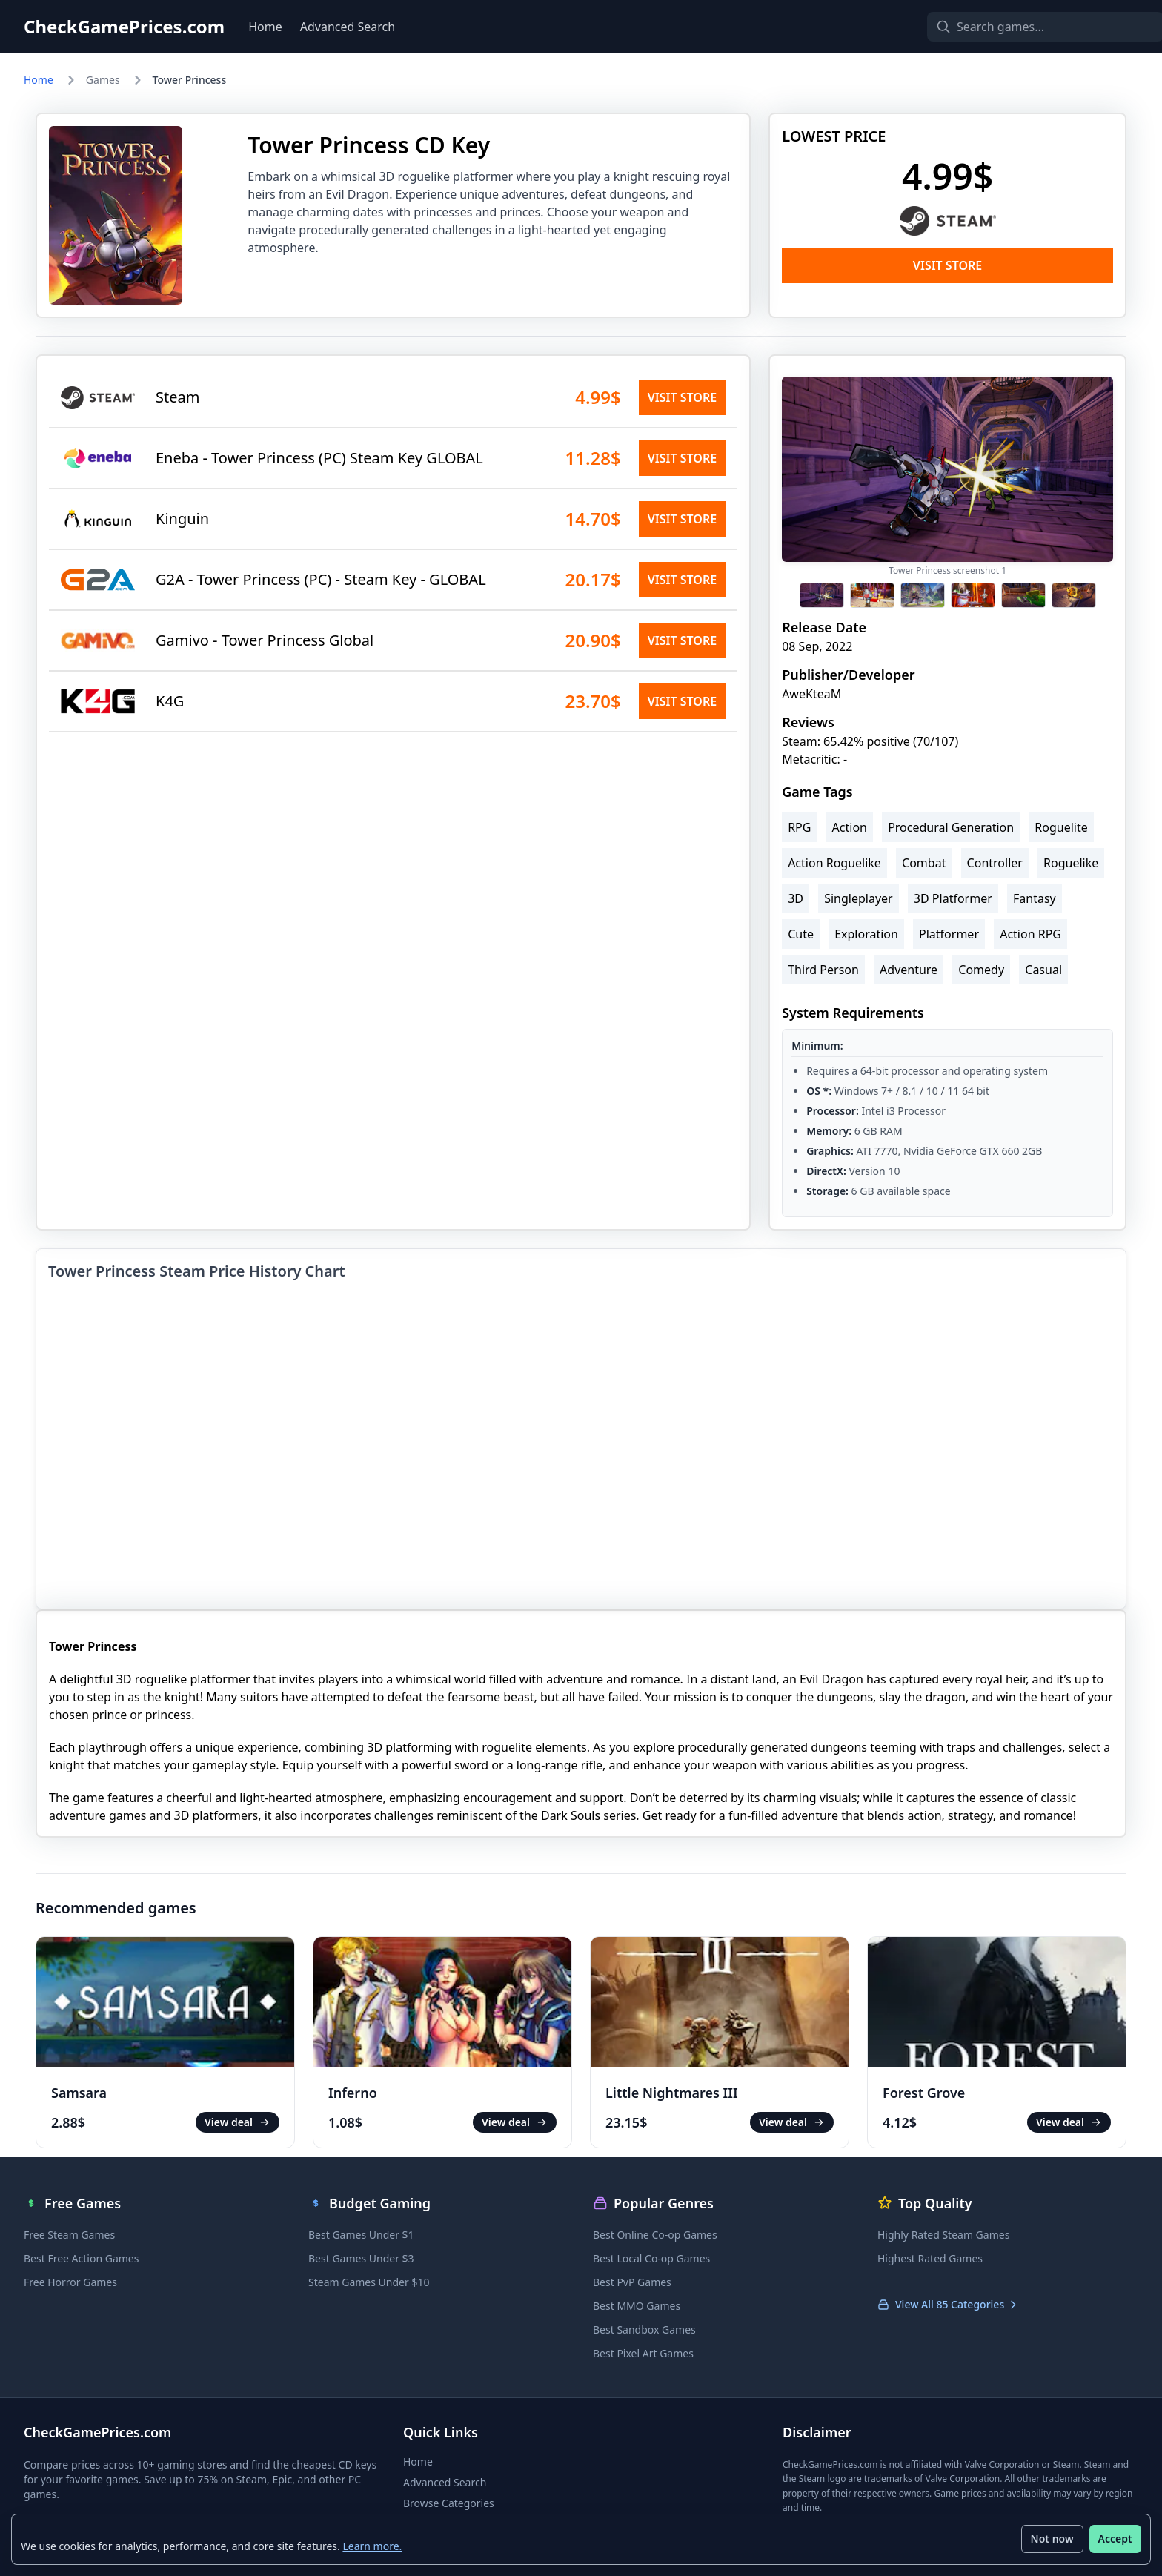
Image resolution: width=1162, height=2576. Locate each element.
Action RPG (1030, 934)
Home (265, 27)
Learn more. (372, 2545)
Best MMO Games (636, 2306)
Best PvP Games (632, 2282)
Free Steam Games (69, 2235)
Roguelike (1070, 863)
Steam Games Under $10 (368, 2282)
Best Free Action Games (81, 2258)
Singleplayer (858, 898)
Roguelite (1061, 827)
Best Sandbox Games (644, 2329)
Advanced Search (347, 27)
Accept (1115, 2539)
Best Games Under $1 (361, 2235)
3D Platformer (953, 898)
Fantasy (1034, 898)
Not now (1051, 2539)
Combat (924, 863)
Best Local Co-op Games (651, 2258)
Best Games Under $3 (361, 2258)
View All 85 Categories (948, 2304)
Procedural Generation (951, 827)
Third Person (823, 969)
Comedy (981, 969)
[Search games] (1019, 27)
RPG (799, 827)
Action (849, 827)
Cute (801, 934)
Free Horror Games (70, 2282)
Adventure (908, 969)
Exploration (866, 934)
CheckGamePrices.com (124, 27)
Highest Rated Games (930, 2258)
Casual (1043, 969)
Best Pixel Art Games (643, 2353)
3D (795, 898)
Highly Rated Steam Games (943, 2235)
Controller (995, 863)
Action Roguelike (834, 863)
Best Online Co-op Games (655, 2235)
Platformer (949, 934)
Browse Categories (448, 2503)
